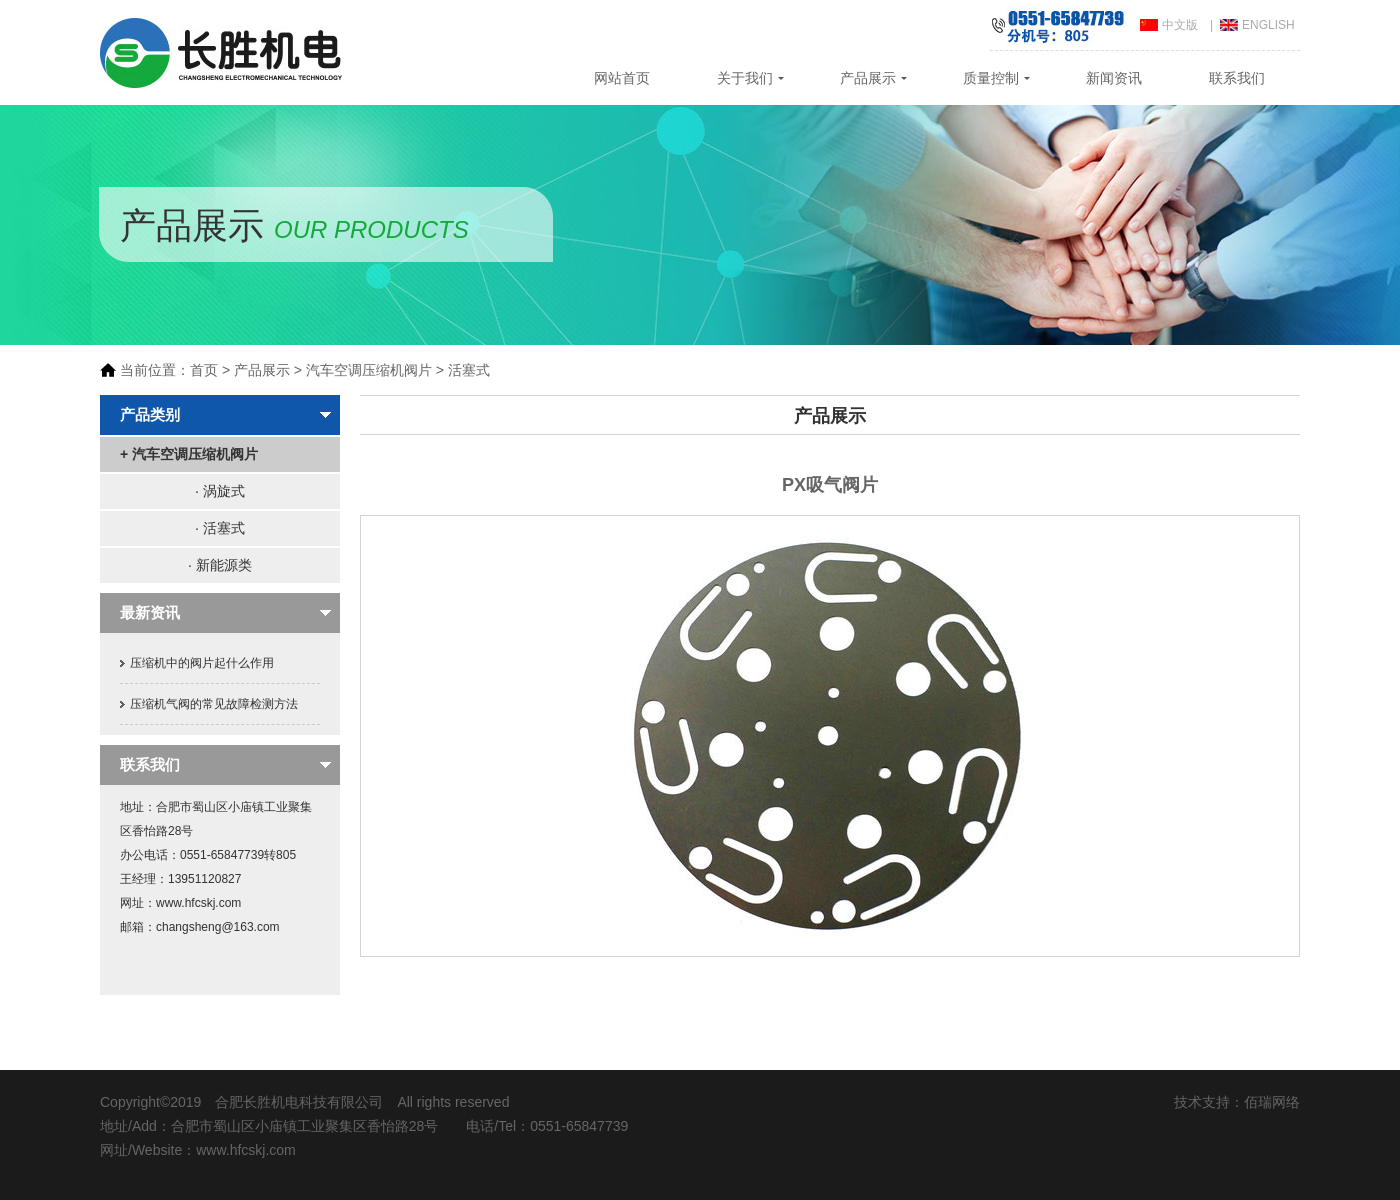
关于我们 (745, 78)
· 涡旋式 (220, 491)
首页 (204, 370)
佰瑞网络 (1272, 1102)
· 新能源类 (220, 565)
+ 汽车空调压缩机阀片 (189, 454)
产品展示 (868, 78)
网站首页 (622, 78)
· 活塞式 (220, 528)
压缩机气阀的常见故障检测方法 (214, 704)
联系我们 (1237, 78)
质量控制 (991, 78)
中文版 (1180, 25)
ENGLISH (1268, 25)
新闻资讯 (1114, 78)
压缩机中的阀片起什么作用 (202, 663)
